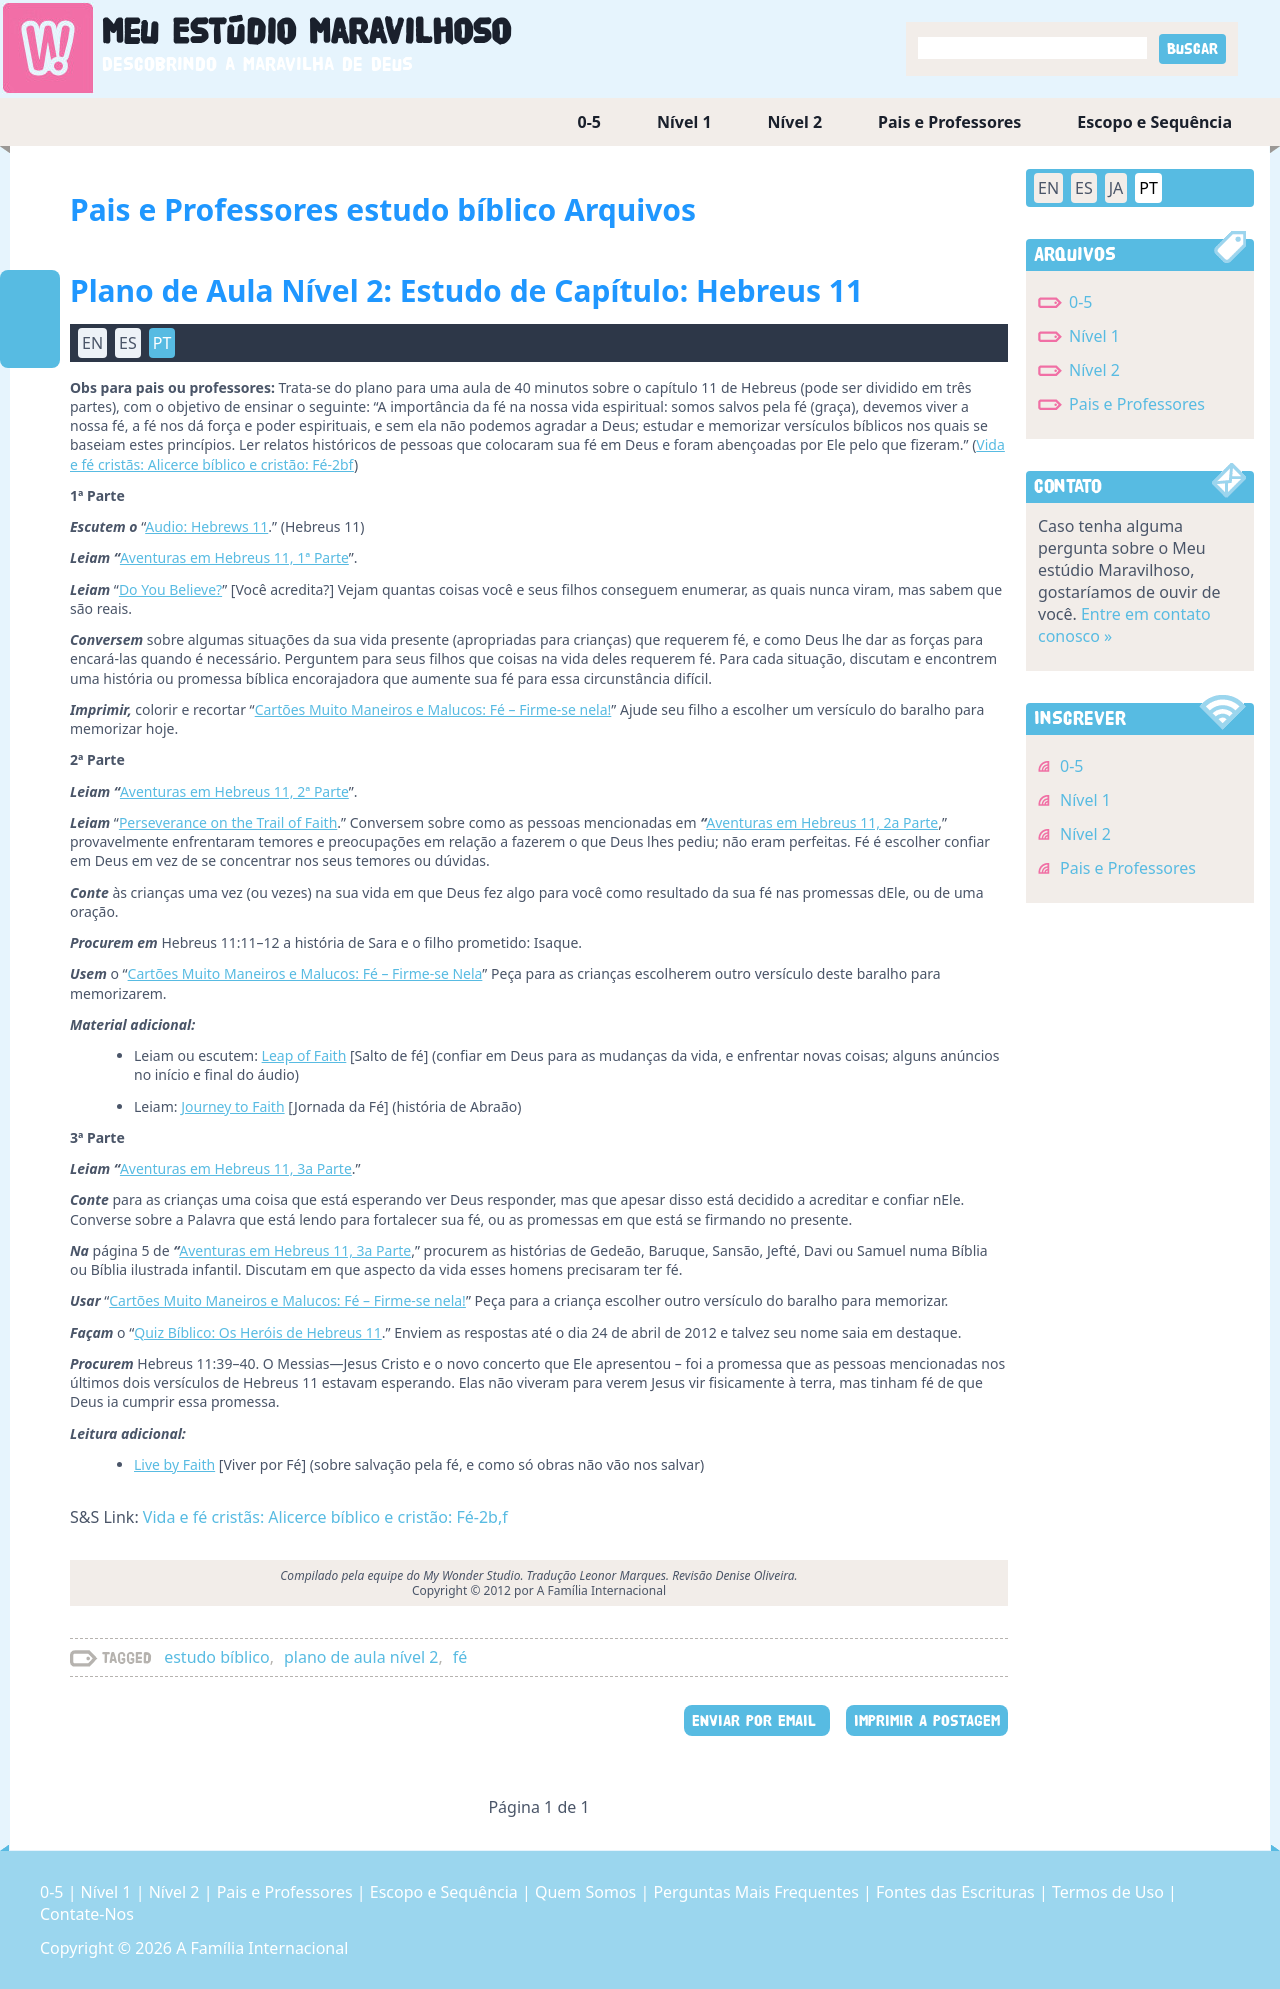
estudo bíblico (216, 1657)
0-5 (589, 122)
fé (460, 1657)
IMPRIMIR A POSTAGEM (927, 1720)
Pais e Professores (949, 122)
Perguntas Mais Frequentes (758, 1892)
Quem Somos (587, 1892)
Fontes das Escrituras (957, 1892)
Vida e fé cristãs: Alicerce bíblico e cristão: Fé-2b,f (325, 1517)
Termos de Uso (1110, 1892)
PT (162, 343)
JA (1116, 188)
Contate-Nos (87, 1914)
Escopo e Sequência (1154, 122)
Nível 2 (795, 122)
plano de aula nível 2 (361, 1657)
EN (92, 343)
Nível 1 (684, 122)
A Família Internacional (262, 1948)
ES (128, 343)
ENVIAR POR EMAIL (757, 1720)
